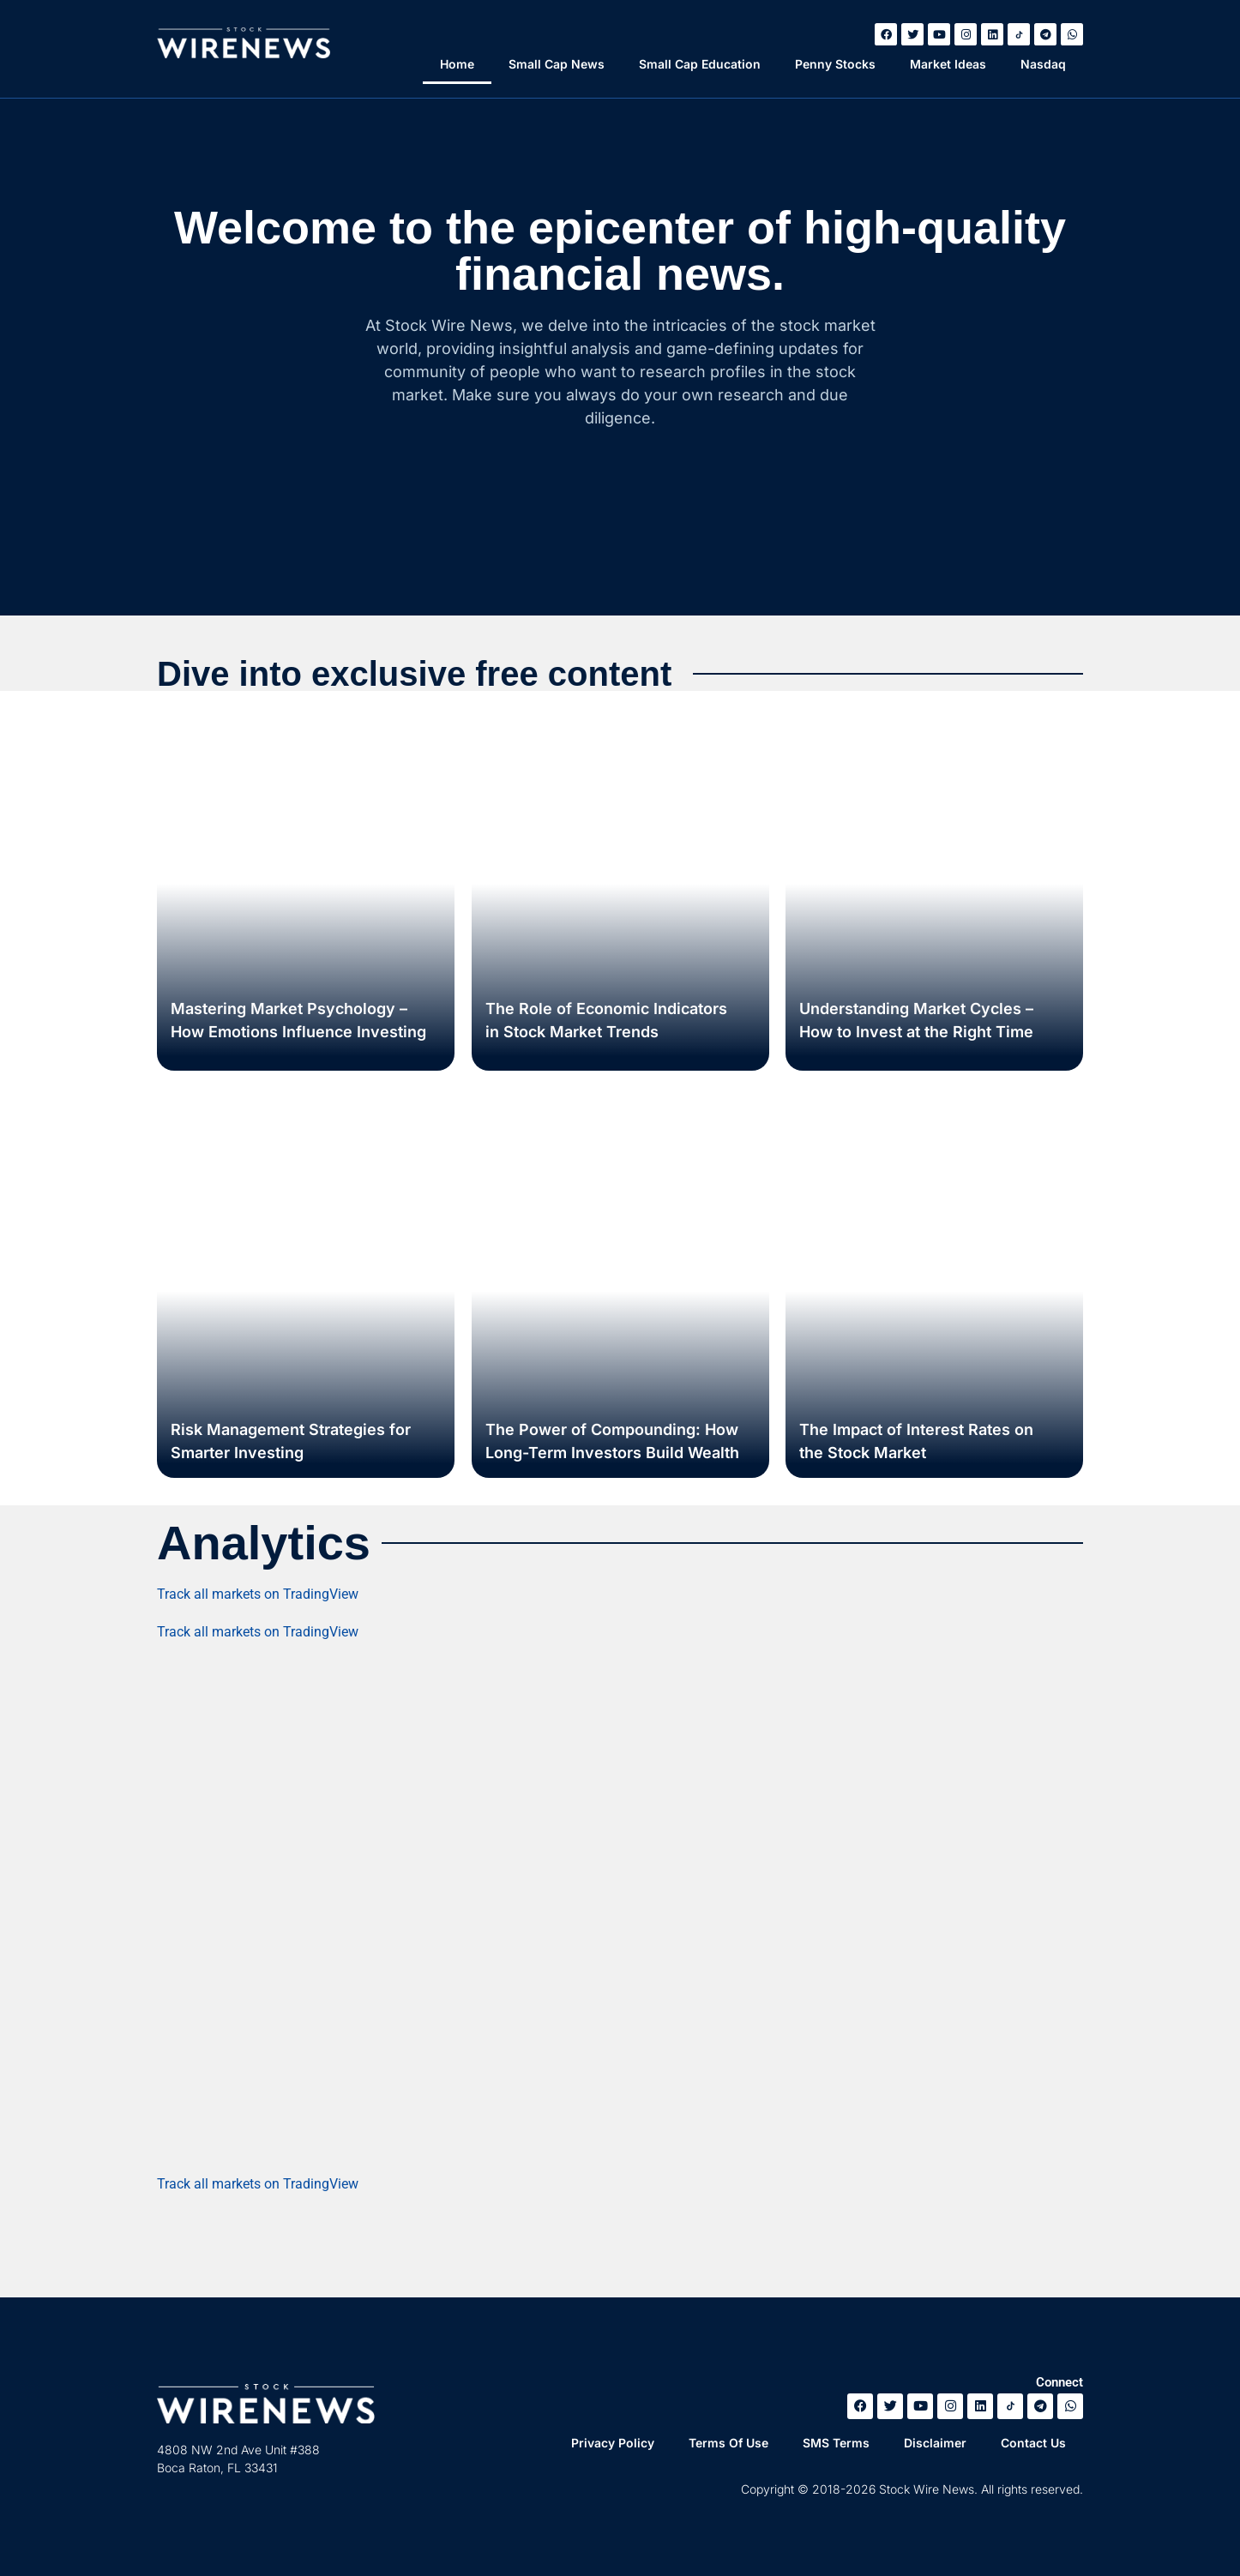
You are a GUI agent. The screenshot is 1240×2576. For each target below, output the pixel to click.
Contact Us (1033, 2442)
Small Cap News (557, 64)
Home (457, 64)
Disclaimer (935, 2442)
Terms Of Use (728, 2442)
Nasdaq (1043, 64)
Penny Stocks (835, 64)
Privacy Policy (612, 2442)
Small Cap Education (700, 64)
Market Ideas (948, 64)
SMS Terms (836, 2442)
